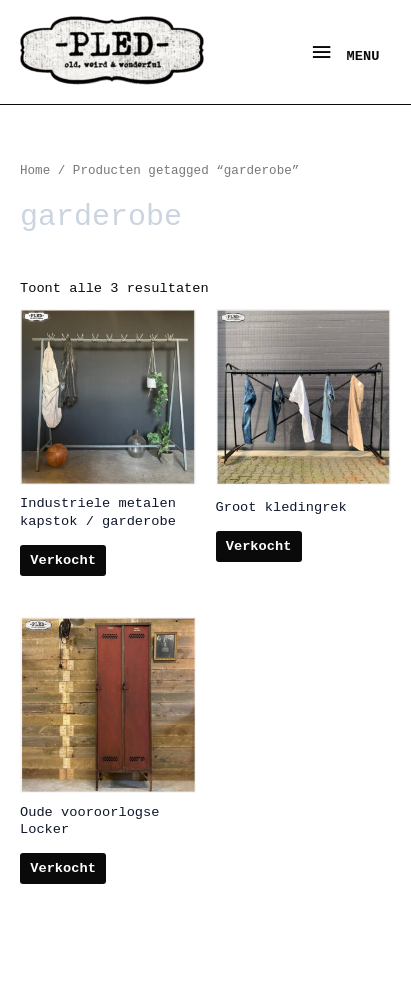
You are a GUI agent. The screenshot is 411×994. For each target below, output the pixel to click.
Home (35, 171)
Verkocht (63, 560)
